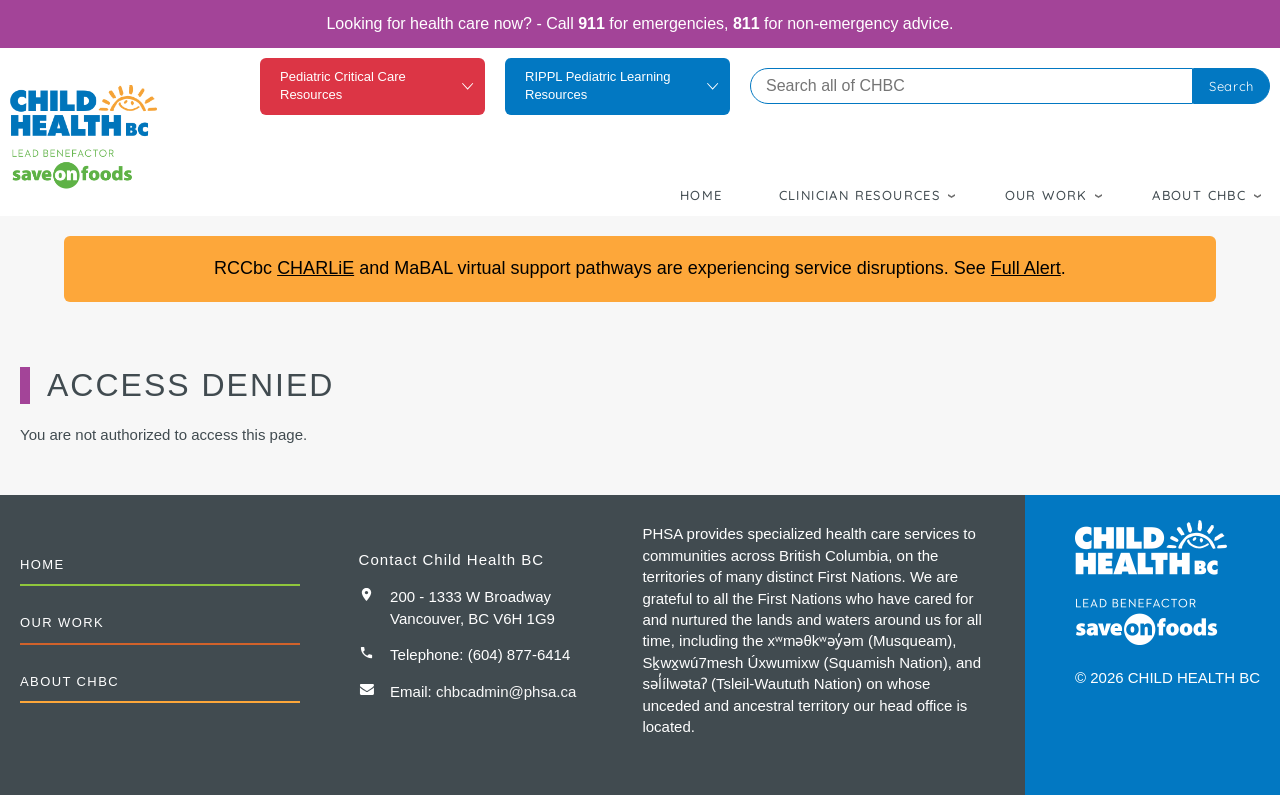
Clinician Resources (860, 195)
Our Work (1046, 195)
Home (701, 195)
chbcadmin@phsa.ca (506, 691)
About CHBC (1199, 195)
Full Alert (1026, 268)
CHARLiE (315, 268)
